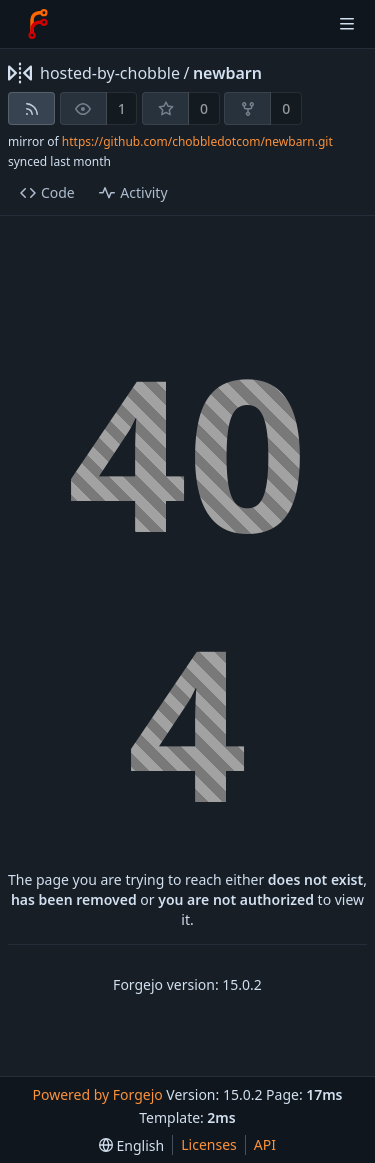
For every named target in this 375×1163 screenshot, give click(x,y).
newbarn (227, 73)
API (265, 1144)
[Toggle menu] (347, 24)
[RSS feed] (31, 108)
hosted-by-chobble (110, 73)
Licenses (209, 1144)
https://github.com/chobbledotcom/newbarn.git (197, 141)
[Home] (38, 24)
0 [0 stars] (204, 108)
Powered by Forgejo (97, 1094)
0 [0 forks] (286, 108)
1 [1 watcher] (122, 108)
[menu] (131, 1145)
